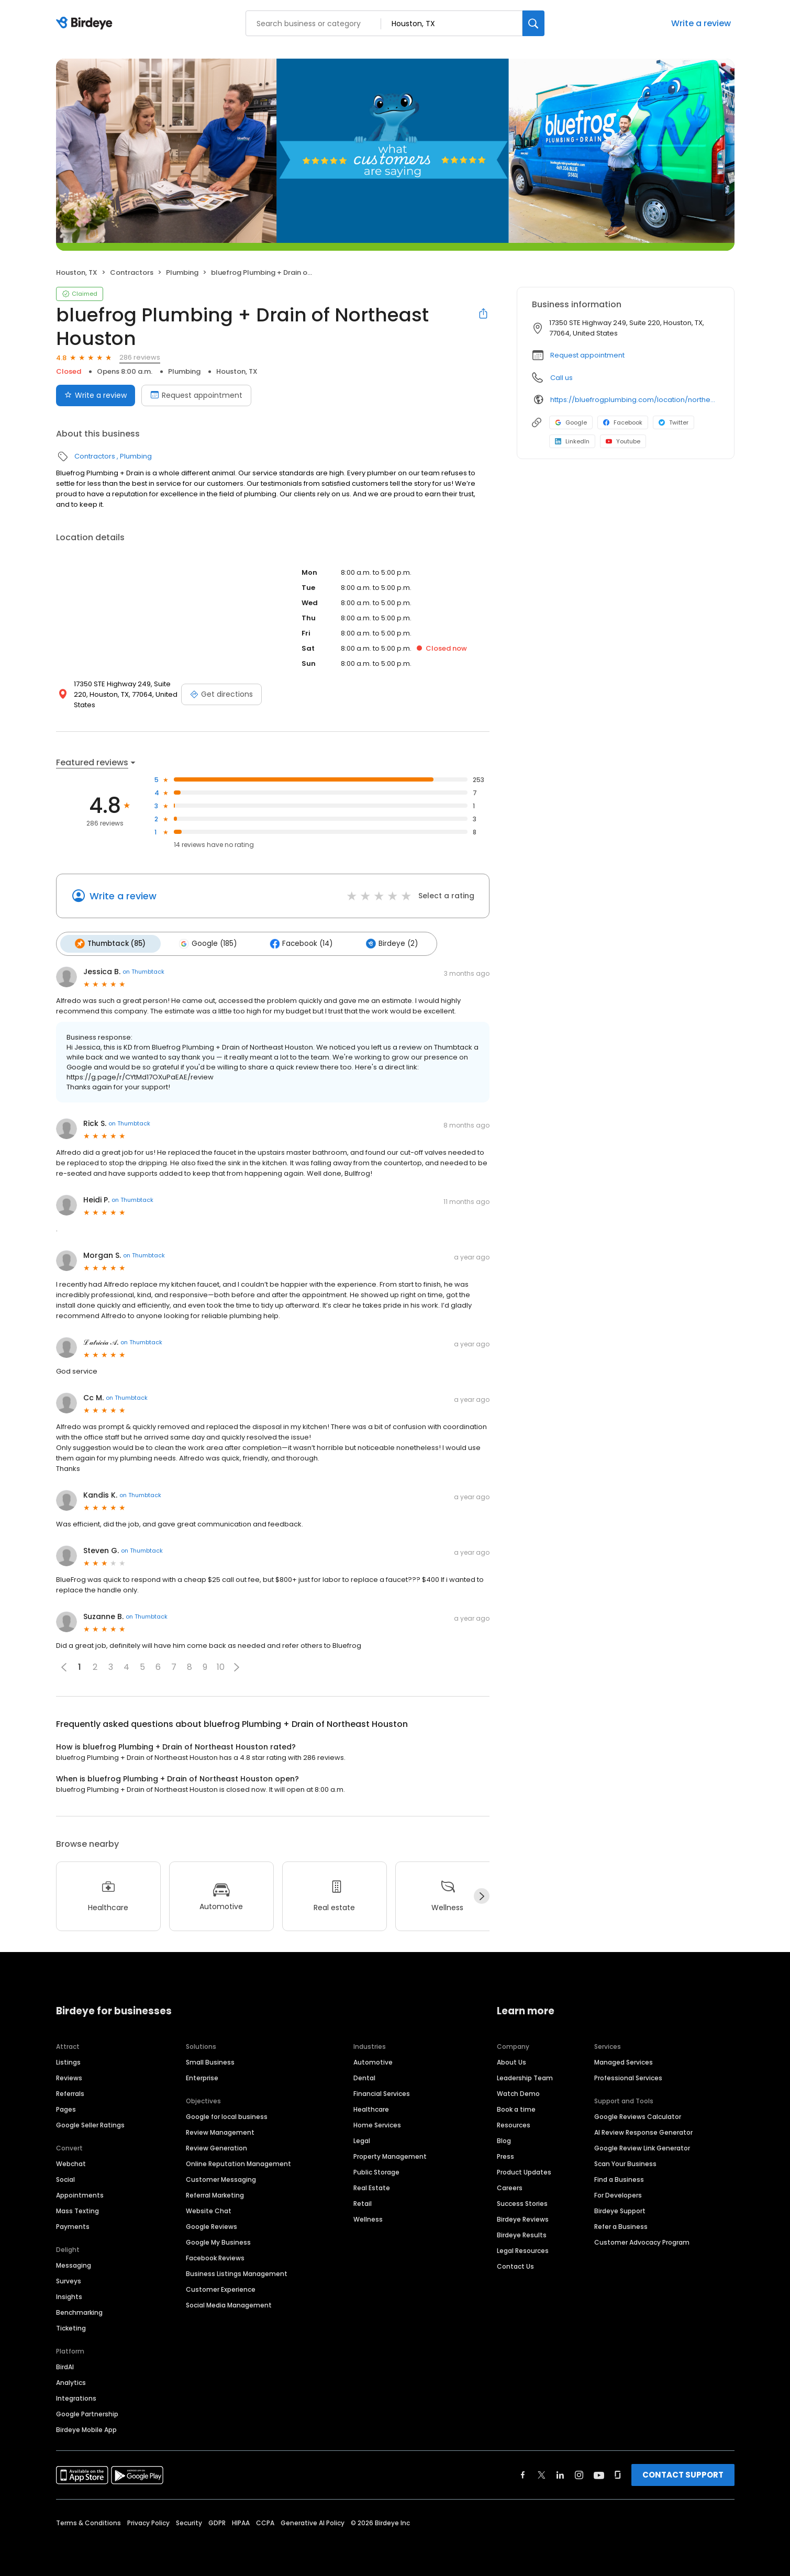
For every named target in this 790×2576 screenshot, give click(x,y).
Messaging (73, 2263)
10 (221, 1665)
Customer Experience (220, 2287)
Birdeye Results (522, 2232)
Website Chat (208, 2208)
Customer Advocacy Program (641, 2240)
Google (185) (203, 943)
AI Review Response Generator (643, 2130)
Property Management (390, 2154)
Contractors (131, 272)
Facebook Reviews (215, 2255)
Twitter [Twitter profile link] (673, 422)
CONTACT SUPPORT (683, 2472)
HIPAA (241, 2520)
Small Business (210, 2060)
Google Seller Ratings (90, 2122)
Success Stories (522, 2201)
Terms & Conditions (88, 2520)
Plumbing (182, 272)
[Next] (481, 1894)
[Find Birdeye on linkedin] (560, 2473)
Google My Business (218, 2240)
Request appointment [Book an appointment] (196, 395)
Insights (69, 2294)
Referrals (70, 2091)
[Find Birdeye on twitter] (542, 2473)
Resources (513, 2122)
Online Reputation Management (238, 2161)
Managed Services (623, 2060)
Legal (361, 2138)
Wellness (368, 2217)
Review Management (220, 2130)
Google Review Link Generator (642, 2146)
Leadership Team (525, 2075)
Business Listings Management (236, 2271)
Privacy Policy (148, 2520)
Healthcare (371, 2107)
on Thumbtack (143, 970)
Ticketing (71, 2326)
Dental (364, 2075)
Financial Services (381, 2091)
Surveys (68, 2278)
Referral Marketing (215, 2193)
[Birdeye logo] (86, 23)
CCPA (265, 2520)
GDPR (217, 2520)
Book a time (516, 2107)
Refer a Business (621, 2224)
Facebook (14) (294, 943)
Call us (561, 378)
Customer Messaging (221, 2177)
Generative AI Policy (312, 2520)
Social (65, 2177)
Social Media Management (229, 2303)
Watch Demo (518, 2091)
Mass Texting (77, 2208)
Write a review (701, 23)
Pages (66, 2107)
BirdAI (65, 2364)
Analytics (71, 2380)
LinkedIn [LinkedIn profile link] (572, 441)
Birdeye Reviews (523, 2217)
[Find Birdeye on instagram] (579, 2473)
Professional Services (628, 2075)
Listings (68, 2060)
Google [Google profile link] (571, 422)
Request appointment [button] (587, 355)
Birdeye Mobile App (86, 2427)
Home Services (377, 2122)
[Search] (533, 23)
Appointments (80, 2193)
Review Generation (216, 2146)
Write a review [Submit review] (95, 395)
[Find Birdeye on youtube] (599, 2473)
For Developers (618, 2193)
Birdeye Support (620, 2208)
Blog (504, 2138)
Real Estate (371, 2185)
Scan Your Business (625, 2161)
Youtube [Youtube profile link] (623, 441)
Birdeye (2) (382, 943)
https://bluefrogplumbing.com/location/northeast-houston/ (634, 400)
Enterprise (202, 2075)
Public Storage (376, 2170)
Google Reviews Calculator (637, 2114)
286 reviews (139, 357)
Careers (509, 2185)
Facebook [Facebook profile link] (622, 422)
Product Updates (524, 2170)
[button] (236, 1665)
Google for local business (227, 2114)
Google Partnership (87, 2411)
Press (505, 2154)
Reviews (69, 2075)
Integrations (76, 2396)
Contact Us (515, 2264)
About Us (511, 2060)
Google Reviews (211, 2224)
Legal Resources (523, 2248)
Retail (362, 2201)
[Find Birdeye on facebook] (523, 2473)
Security (189, 2520)
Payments (73, 2224)
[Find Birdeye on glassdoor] (618, 2473)
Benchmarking (79, 2310)
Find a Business (619, 2177)
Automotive (373, 2060)
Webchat (71, 2161)
